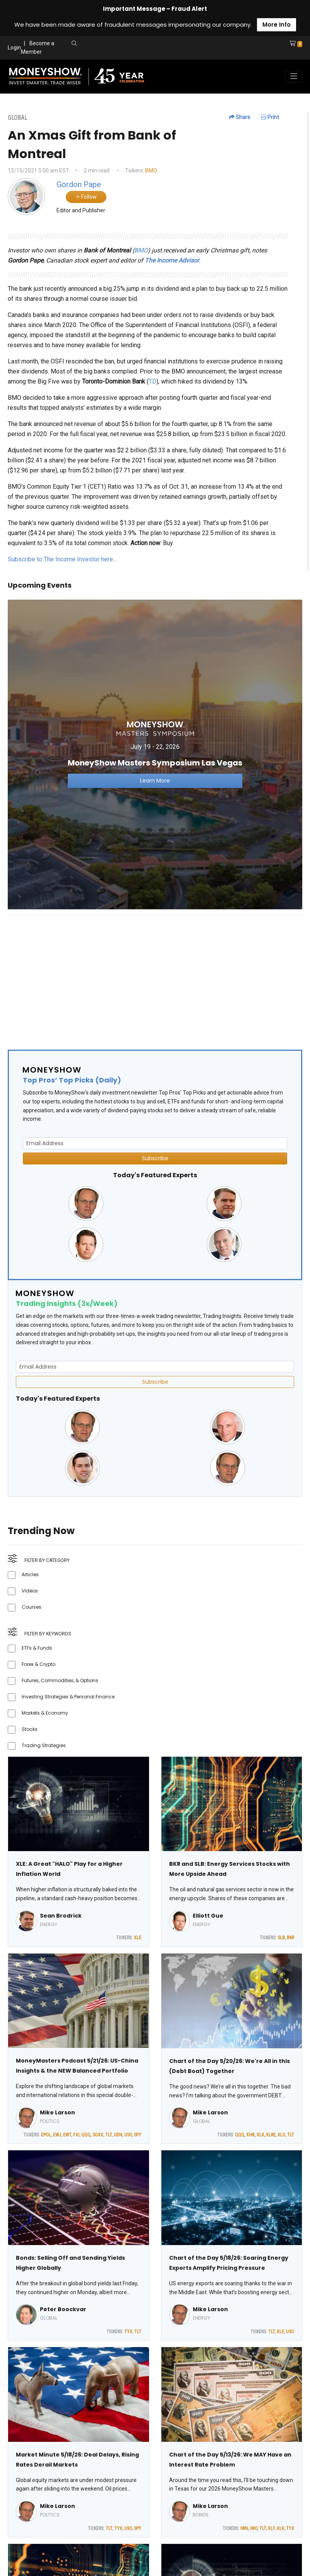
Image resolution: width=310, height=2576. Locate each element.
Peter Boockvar (63, 2309)
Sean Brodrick (61, 1916)
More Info (276, 24)
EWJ (57, 2135)
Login (14, 47)
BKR (290, 1937)
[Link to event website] (155, 754)
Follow (86, 197)
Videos (30, 1590)
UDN (118, 2135)
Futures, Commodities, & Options (60, 1680)
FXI (76, 2135)
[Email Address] (155, 1143)
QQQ (86, 2135)
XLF (271, 2528)
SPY (137, 2135)
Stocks (30, 1729)
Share (239, 117)
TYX (128, 2331)
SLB (281, 1937)
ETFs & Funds (37, 1648)
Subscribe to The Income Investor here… (62, 559)
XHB (250, 2135)
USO (128, 2135)
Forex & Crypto (38, 1664)
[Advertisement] (155, 976)
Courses (31, 1607)
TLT (108, 2135)
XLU (281, 2135)
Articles (30, 1574)
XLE (137, 1937)
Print (270, 117)
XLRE (271, 2135)
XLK (260, 2135)
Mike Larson (57, 2112)
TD (152, 381)
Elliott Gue (208, 1916)
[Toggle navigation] (293, 76)
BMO (151, 170)
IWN (244, 2528)
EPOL (46, 2135)
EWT (67, 2135)
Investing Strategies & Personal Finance (68, 1696)
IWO (253, 2528)
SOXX (97, 2135)
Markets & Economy (45, 1713)
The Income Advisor (172, 260)
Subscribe (155, 1158)
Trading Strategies (44, 1745)
